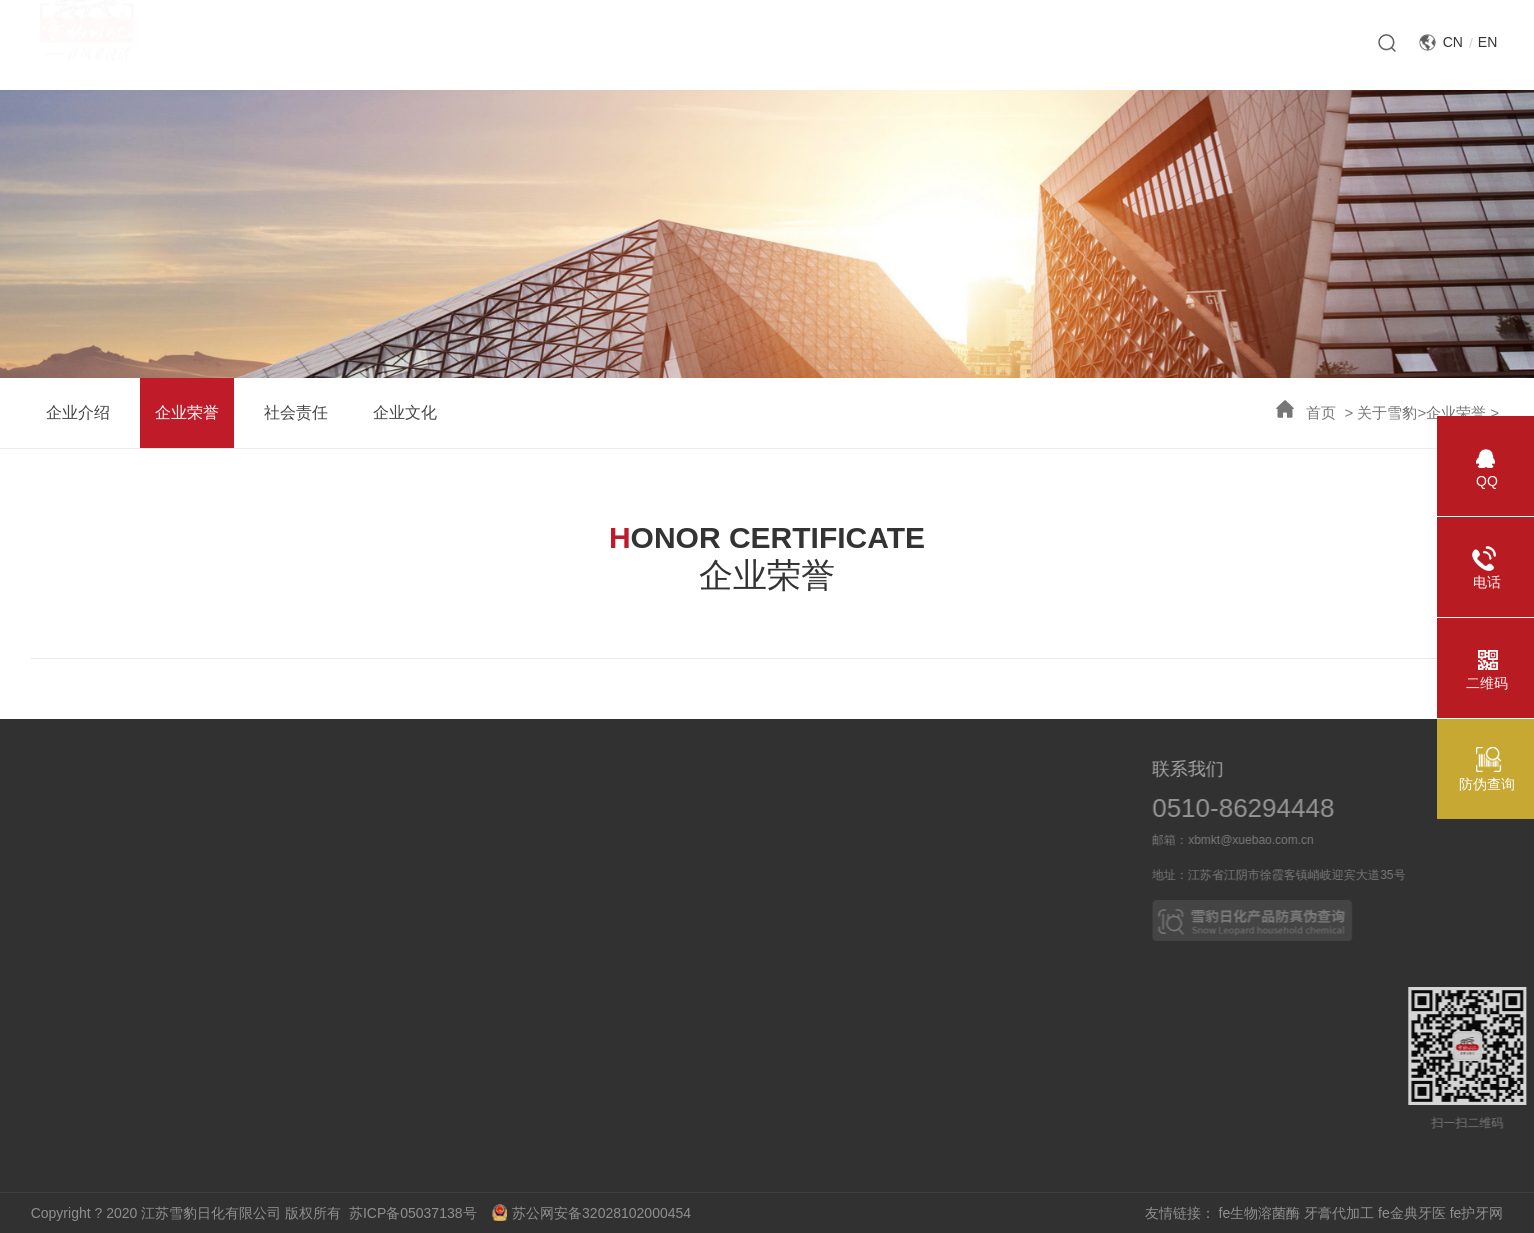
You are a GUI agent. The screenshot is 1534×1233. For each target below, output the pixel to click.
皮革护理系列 (555, 893)
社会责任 (296, 412)
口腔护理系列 (555, 817)
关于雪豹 (1387, 412)
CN (1453, 42)
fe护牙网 (1477, 1213)
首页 (1321, 412)
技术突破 (204, 893)
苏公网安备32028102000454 (591, 1213)
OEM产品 (736, 893)
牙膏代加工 (1339, 1213)
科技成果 (204, 817)
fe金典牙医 (1412, 1213)
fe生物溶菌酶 (1260, 1213)
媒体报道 (379, 855)
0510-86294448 (1271, 808)
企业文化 (405, 412)
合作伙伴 (737, 855)
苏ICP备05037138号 (418, 1213)
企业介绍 (78, 412)
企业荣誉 (1456, 412)
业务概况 (737, 817)
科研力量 (204, 855)
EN (1487, 42)
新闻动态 (379, 817)
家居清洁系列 (555, 855)
